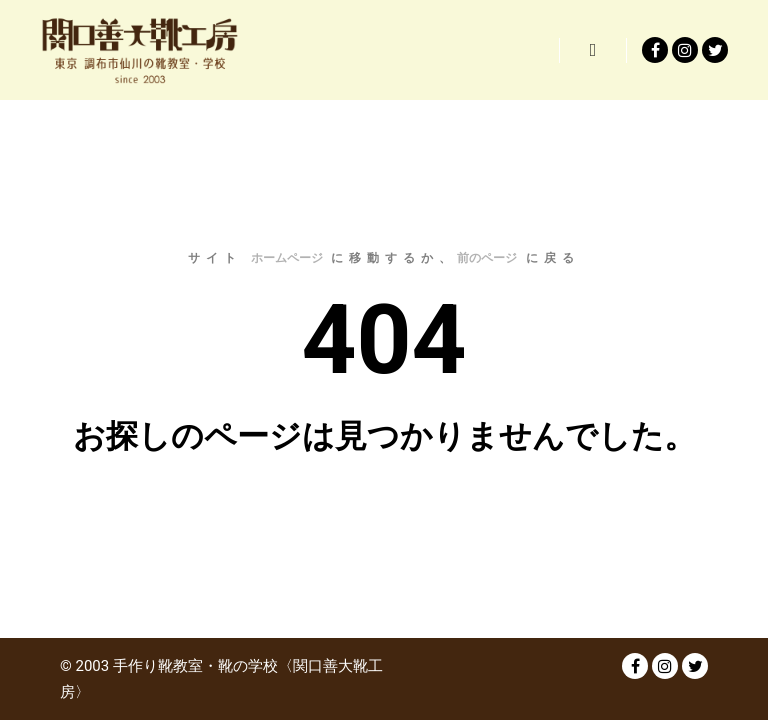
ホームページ (287, 258)
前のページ (487, 258)
